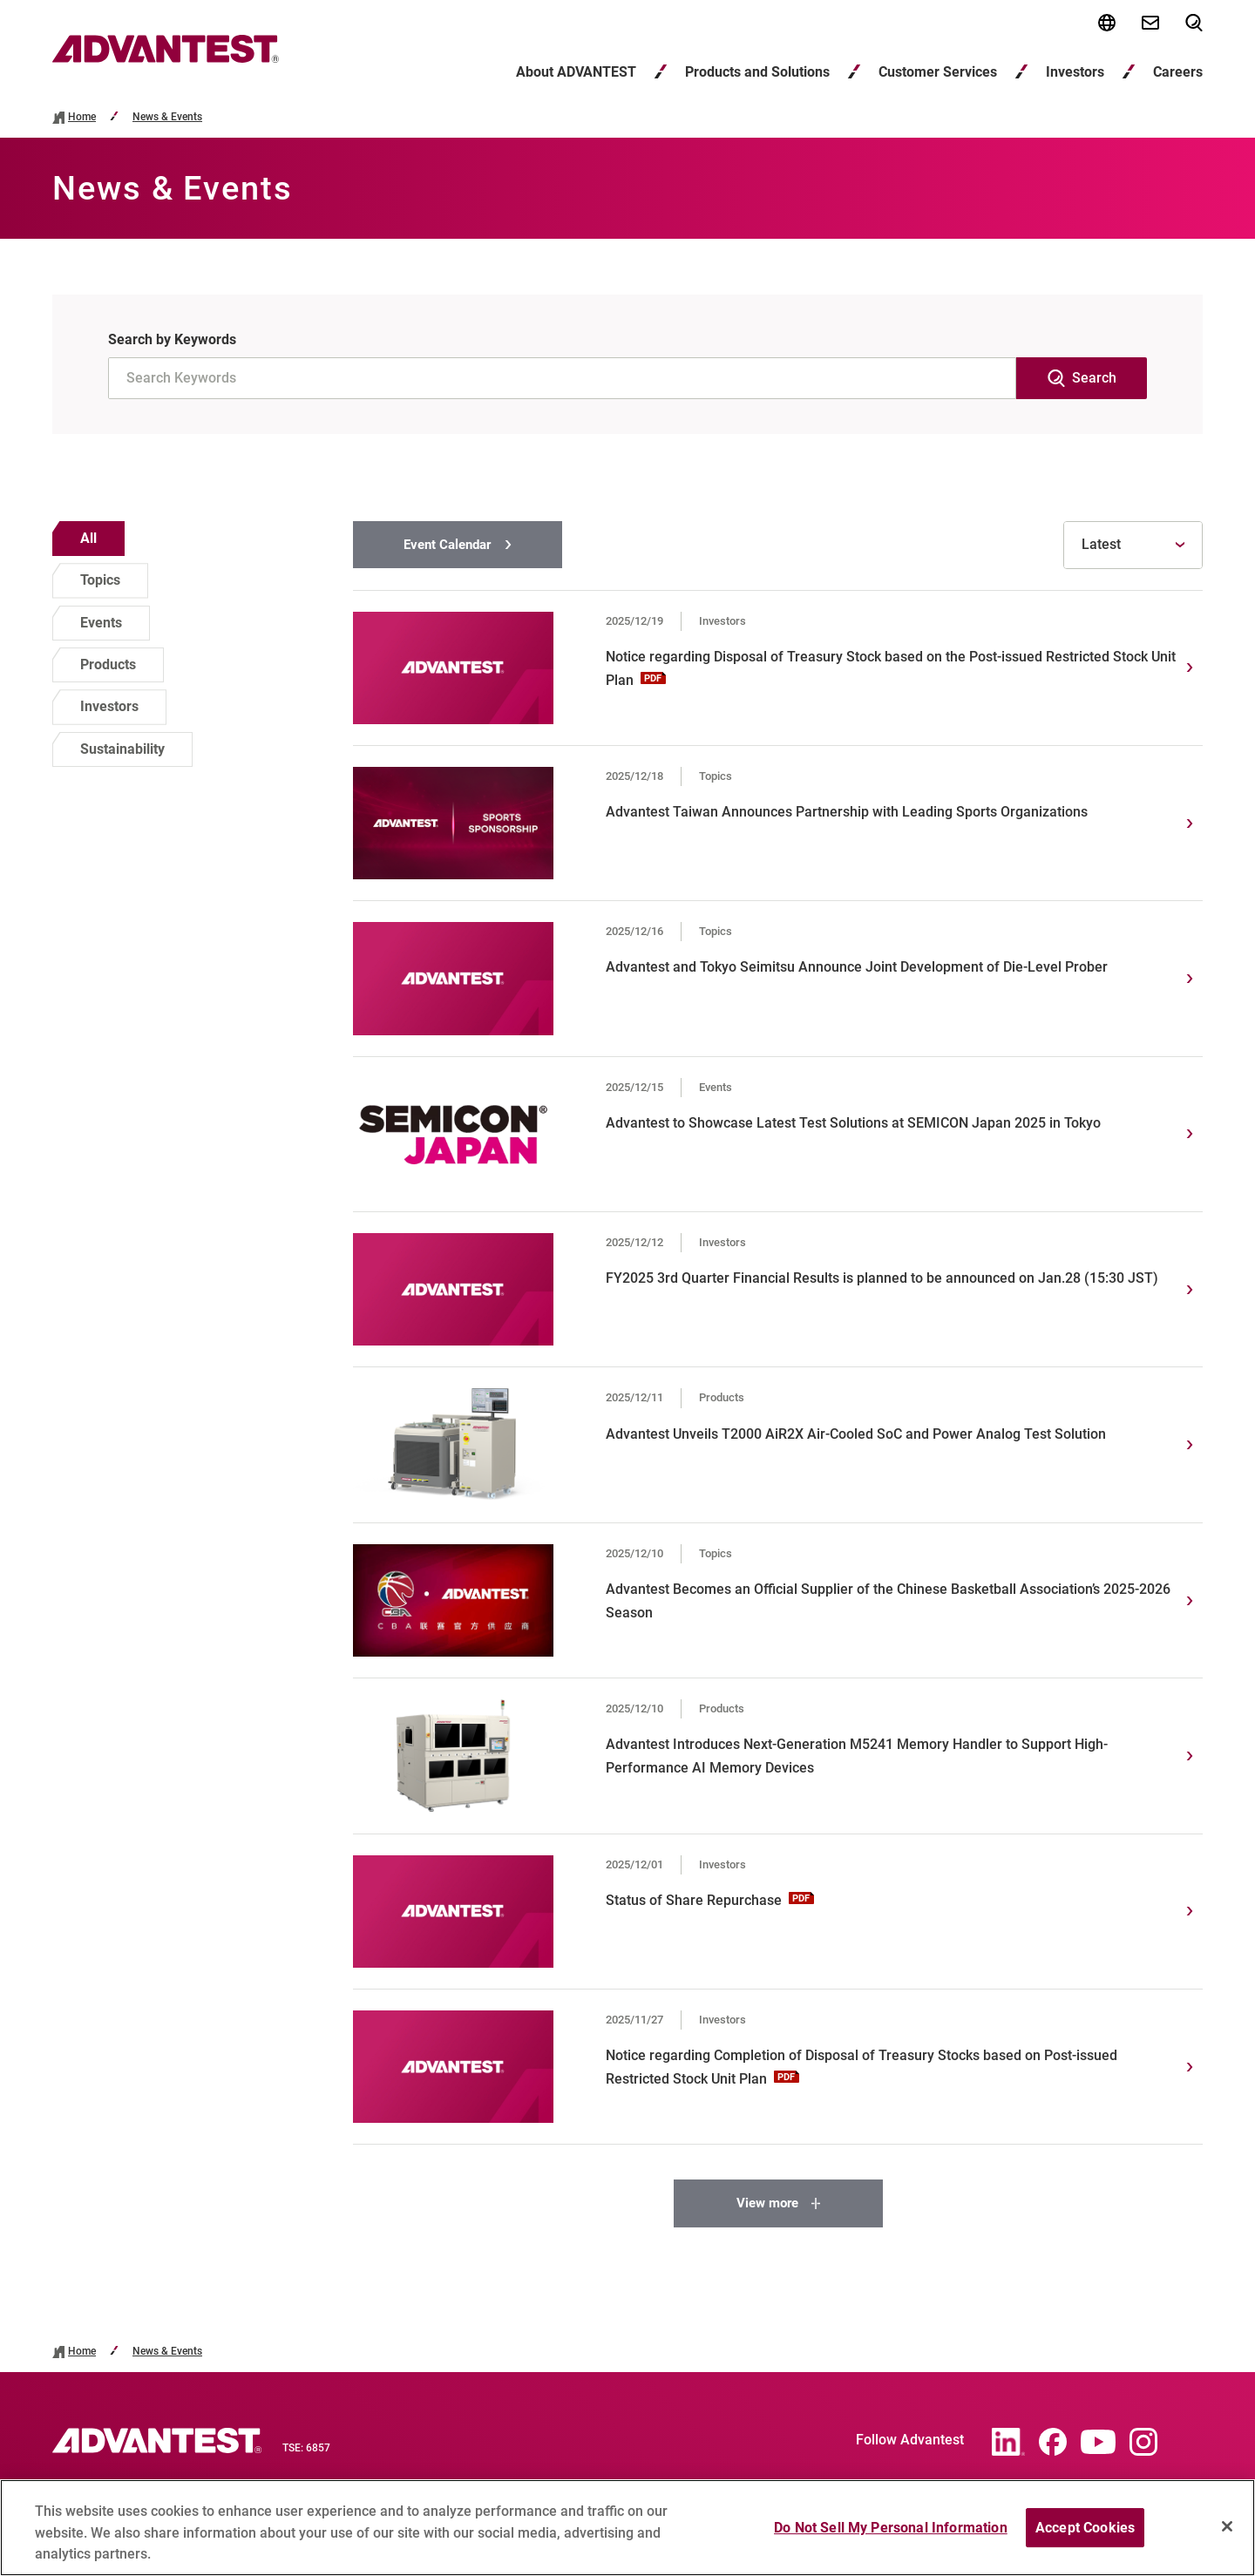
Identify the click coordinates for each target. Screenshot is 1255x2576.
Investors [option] (109, 706)
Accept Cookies (1085, 2535)
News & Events (167, 117)
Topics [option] (100, 580)
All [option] (88, 538)
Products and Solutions (757, 72)
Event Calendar (447, 544)
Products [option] (108, 664)
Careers (1178, 72)
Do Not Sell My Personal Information (890, 2535)
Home (82, 117)
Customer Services (937, 72)
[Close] (1227, 2534)
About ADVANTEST (576, 72)
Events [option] (101, 622)
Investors (1075, 72)
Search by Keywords (172, 339)
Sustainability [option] (122, 749)
